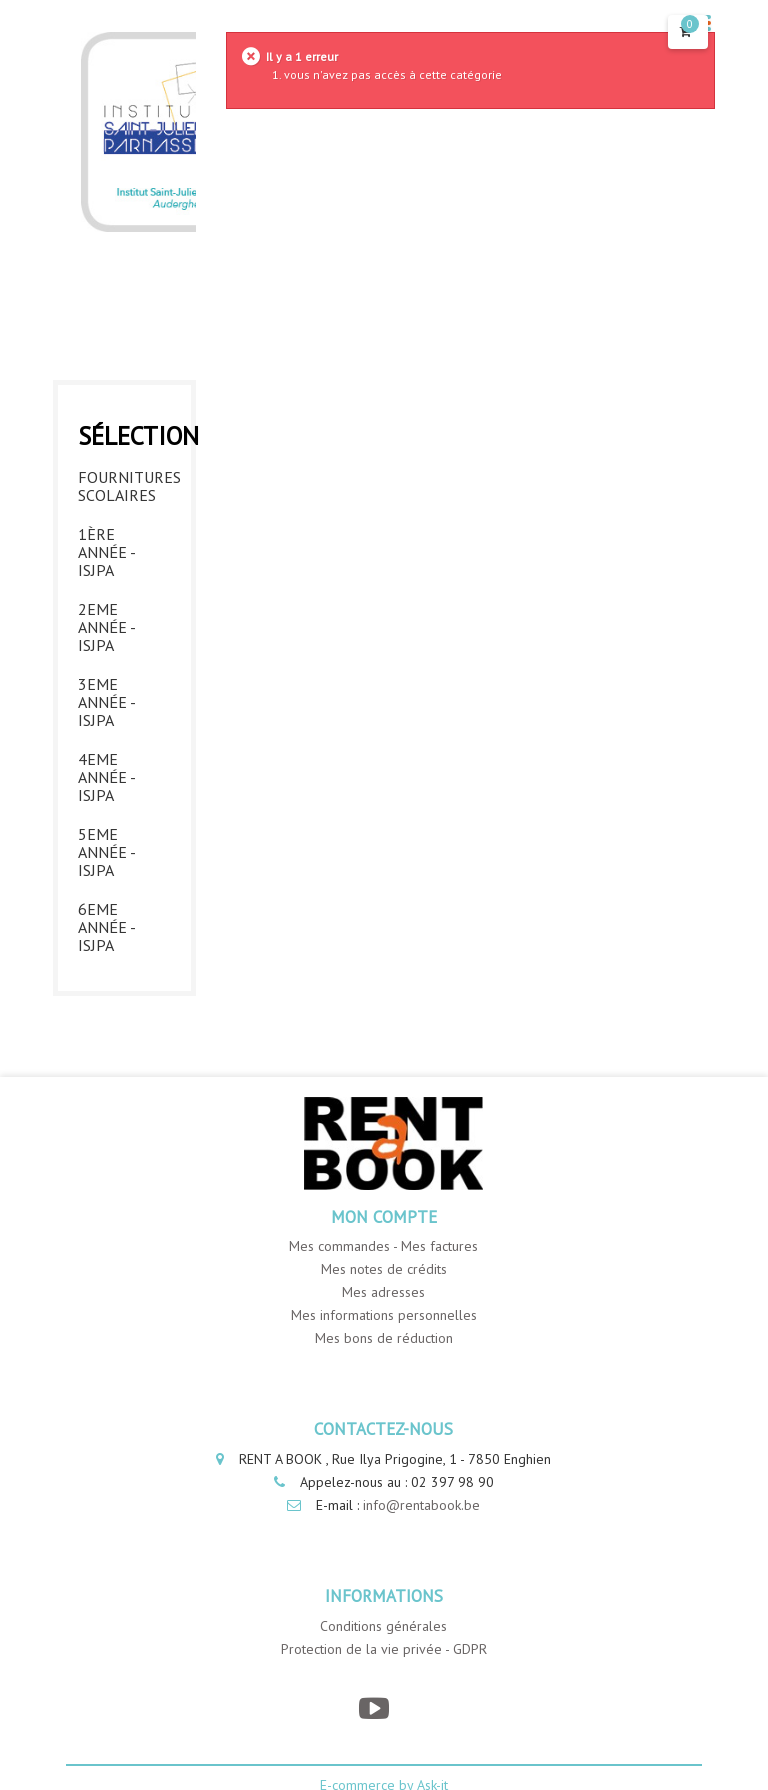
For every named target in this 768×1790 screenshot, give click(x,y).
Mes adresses (383, 1292)
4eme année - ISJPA (106, 777)
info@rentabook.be (421, 1505)
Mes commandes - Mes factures (383, 1246)
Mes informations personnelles (384, 1315)
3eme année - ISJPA (106, 702)
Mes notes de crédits (384, 1269)
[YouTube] (373, 1708)
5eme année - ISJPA (106, 852)
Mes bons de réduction (384, 1338)
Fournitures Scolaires (124, 486)
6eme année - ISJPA (106, 927)
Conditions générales (383, 1626)
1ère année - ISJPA (106, 552)
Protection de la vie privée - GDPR (384, 1649)
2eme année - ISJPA (106, 627)
